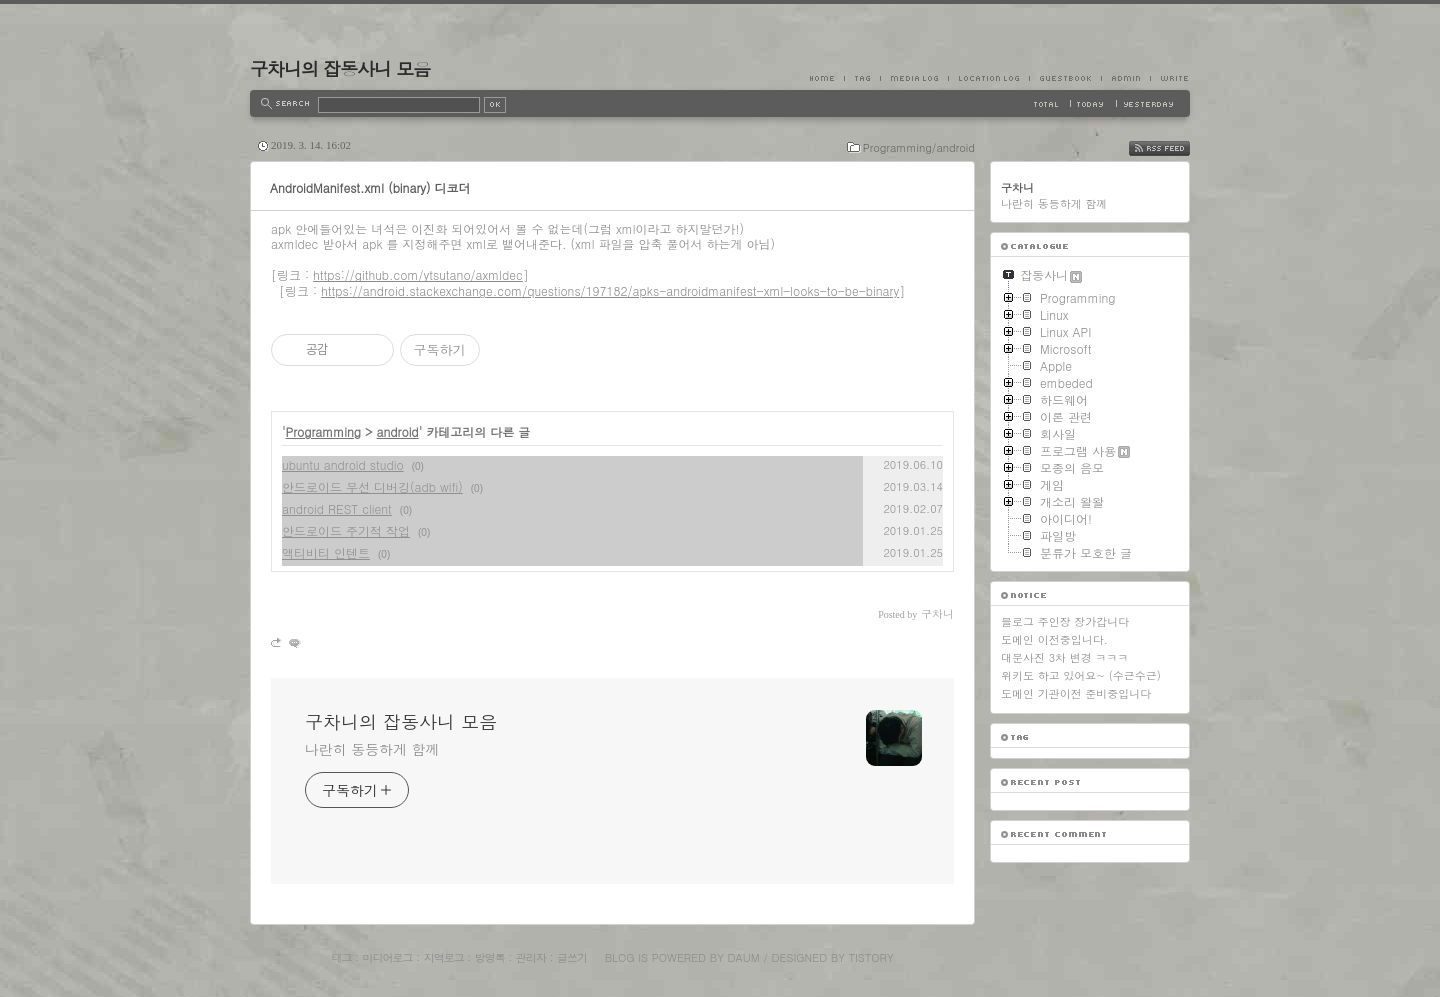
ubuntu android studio (343, 464)
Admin (1125, 78)
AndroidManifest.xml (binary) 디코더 (370, 187)
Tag (862, 78)
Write (1170, 78)
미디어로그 (388, 957)
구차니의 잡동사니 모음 (340, 68)
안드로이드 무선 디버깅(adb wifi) (372, 486)
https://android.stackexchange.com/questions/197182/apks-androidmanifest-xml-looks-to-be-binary (610, 290)
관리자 (531, 957)
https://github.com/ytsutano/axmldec (418, 274)
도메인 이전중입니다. (1054, 639)
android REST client (337, 508)
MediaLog (914, 78)
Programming (324, 431)
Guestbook (1065, 78)
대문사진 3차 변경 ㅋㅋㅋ (1064, 657)
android (398, 431)
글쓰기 (572, 957)
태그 (341, 957)
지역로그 (444, 957)
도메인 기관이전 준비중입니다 (1076, 693)
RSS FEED (1174, 148)
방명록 (490, 957)
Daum (744, 957)
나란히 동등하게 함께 (372, 749)
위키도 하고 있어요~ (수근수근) (1081, 675)
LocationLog (988, 78)
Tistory (871, 957)
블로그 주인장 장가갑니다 (1065, 621)
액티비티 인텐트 (326, 552)
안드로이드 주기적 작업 (346, 530)
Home (827, 78)
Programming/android (919, 147)
